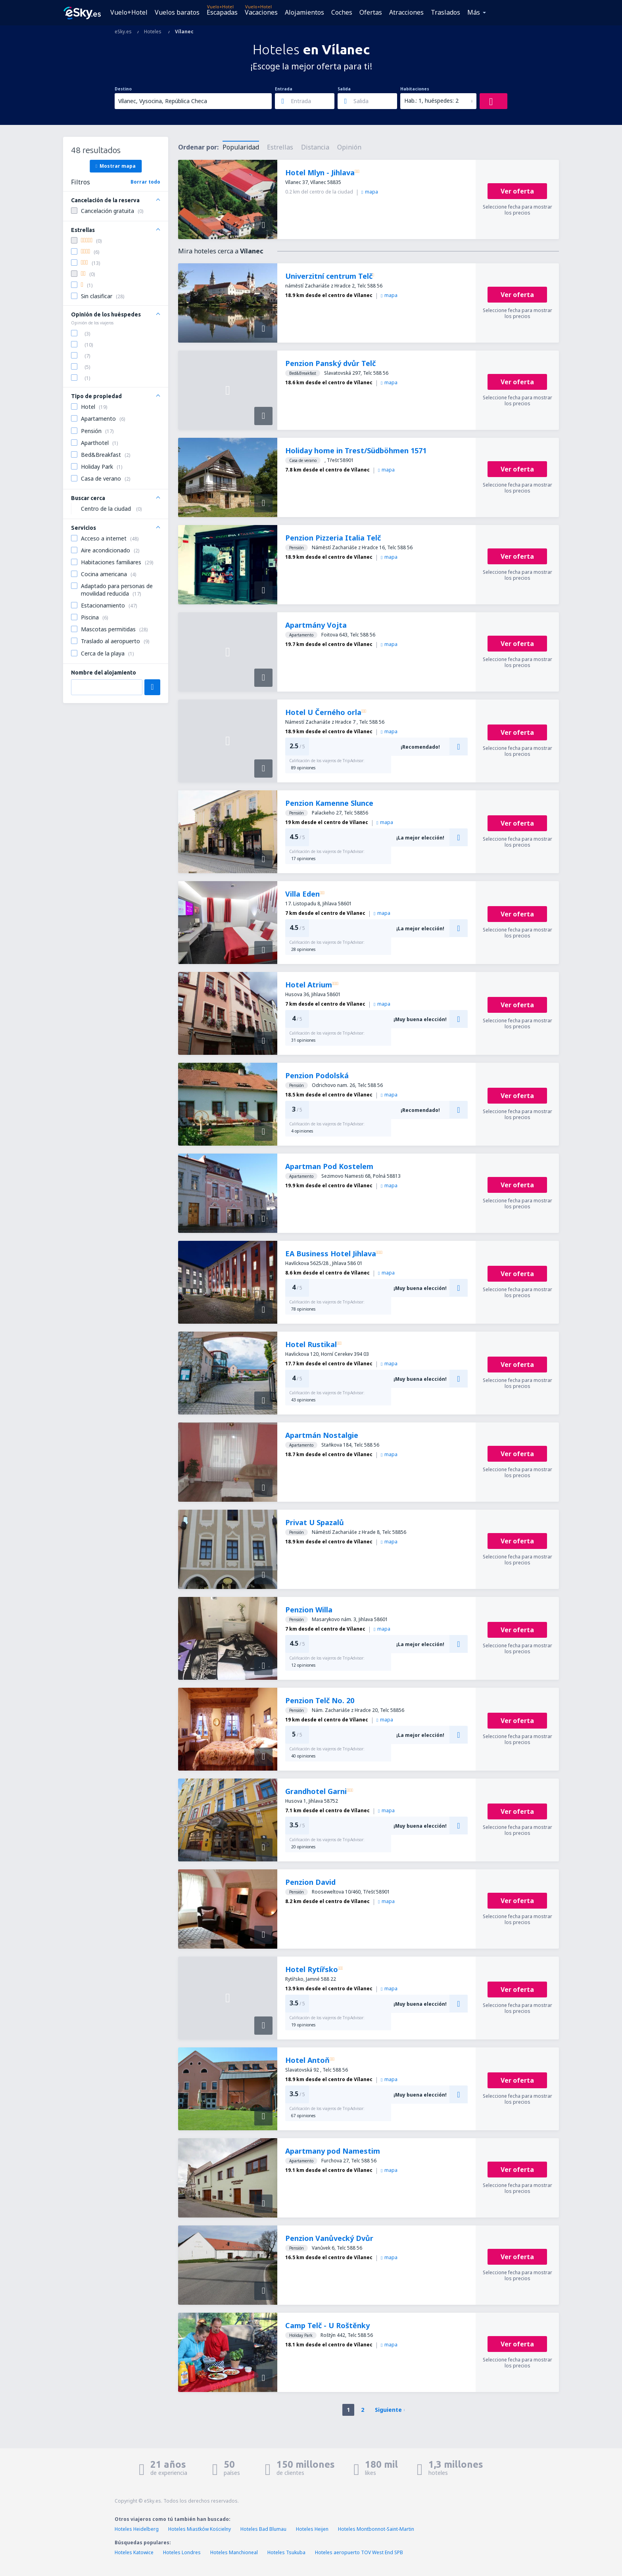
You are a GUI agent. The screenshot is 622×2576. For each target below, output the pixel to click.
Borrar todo (145, 181)
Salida (344, 89)
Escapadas (222, 12)
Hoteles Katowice (134, 2552)
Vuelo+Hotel (129, 12)
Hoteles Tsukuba (286, 2552)
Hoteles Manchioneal (234, 2552)
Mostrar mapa (116, 165)
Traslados (445, 12)
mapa (369, 191)
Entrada (283, 89)
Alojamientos (304, 12)
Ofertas (370, 12)
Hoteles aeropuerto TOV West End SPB (359, 2552)
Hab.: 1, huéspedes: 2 (431, 100)
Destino (123, 89)
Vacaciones (261, 12)
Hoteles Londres (182, 2552)
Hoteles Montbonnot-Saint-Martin (376, 2529)
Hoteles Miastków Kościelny (199, 2529)
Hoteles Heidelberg (137, 2529)
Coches (341, 12)
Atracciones (406, 12)
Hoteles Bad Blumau (263, 2529)
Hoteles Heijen (312, 2529)
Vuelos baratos (177, 12)
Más (473, 12)
